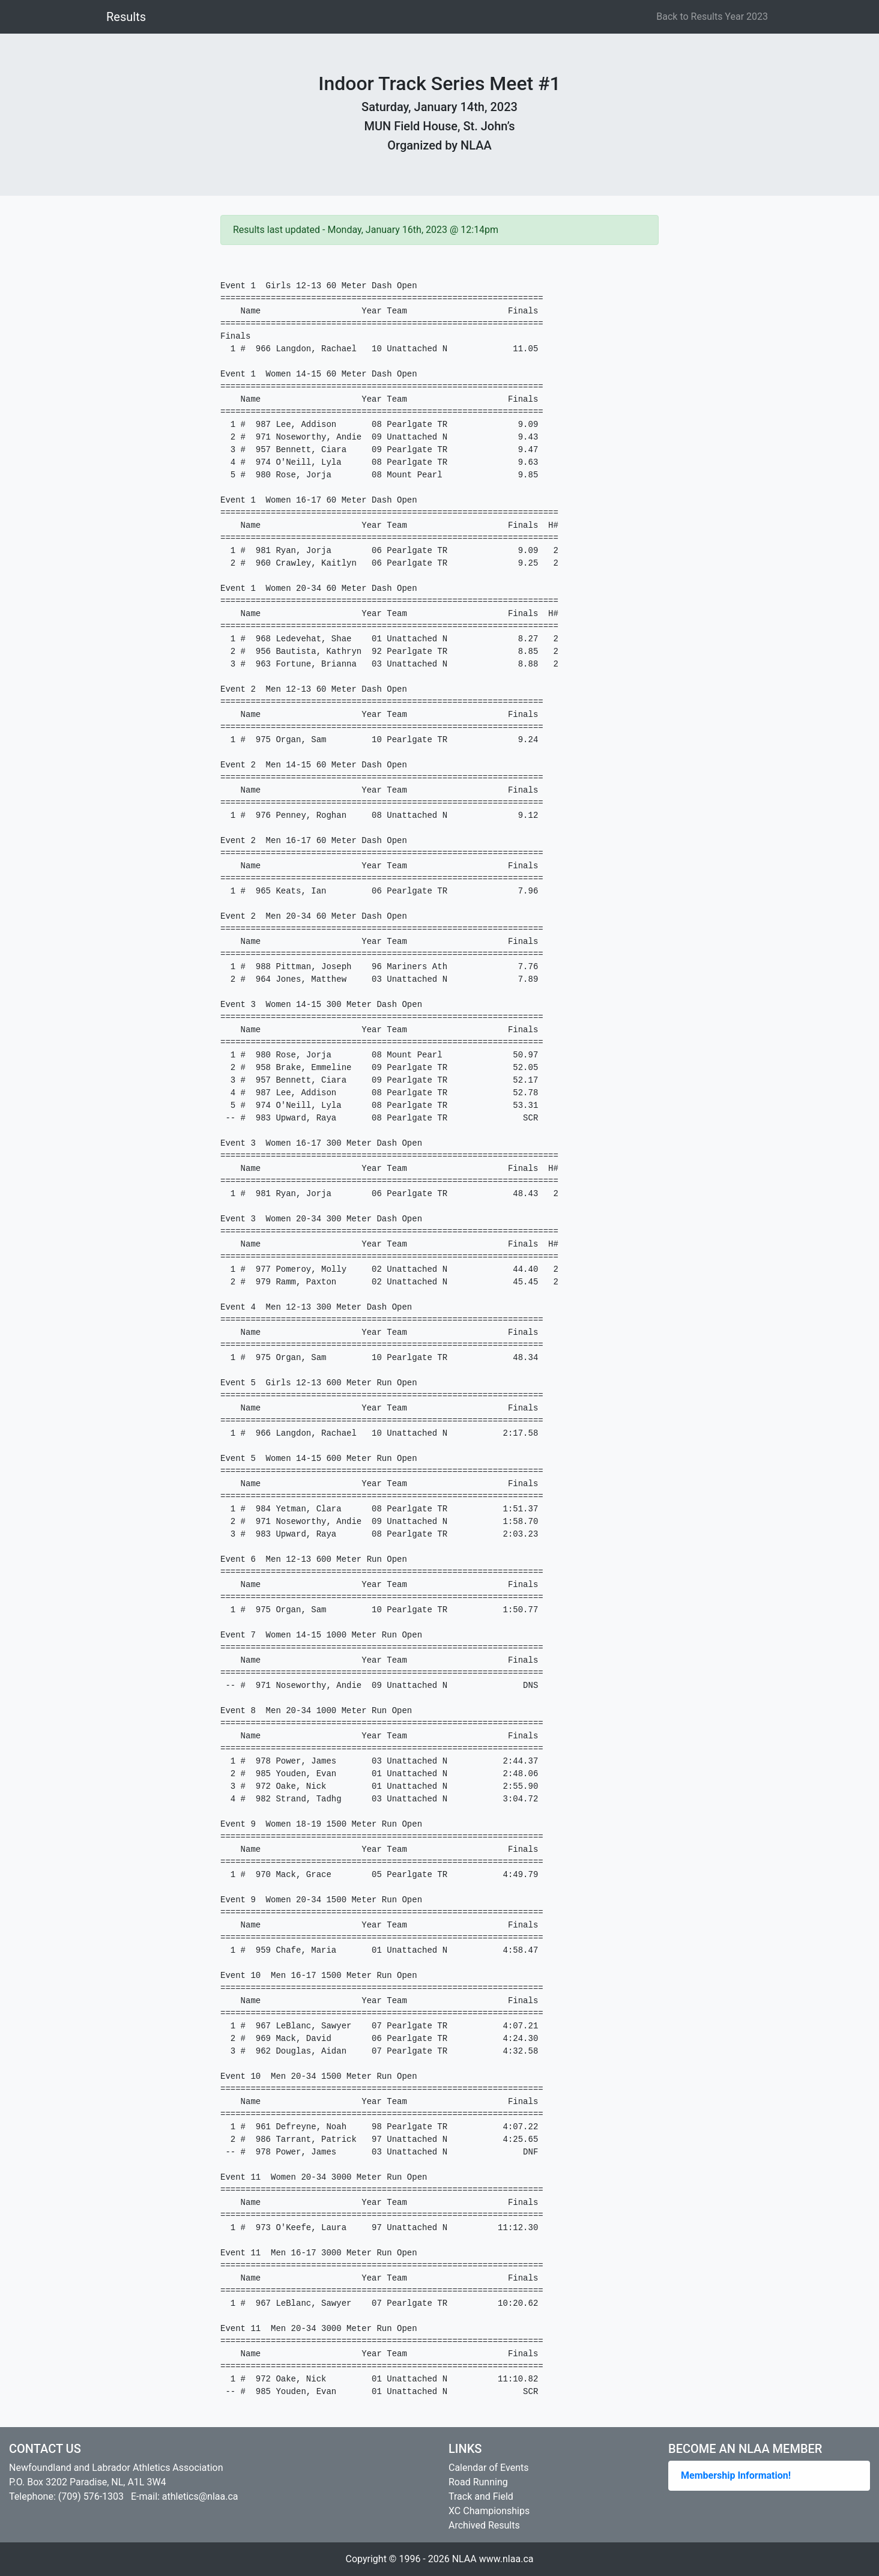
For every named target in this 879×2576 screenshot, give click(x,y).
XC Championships (489, 2511)
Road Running (478, 2482)
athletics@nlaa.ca (200, 2496)
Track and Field (481, 2496)
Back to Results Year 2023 (712, 16)
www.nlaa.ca (506, 2559)
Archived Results (484, 2525)
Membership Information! (736, 2475)
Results (126, 17)
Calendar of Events (488, 2467)
